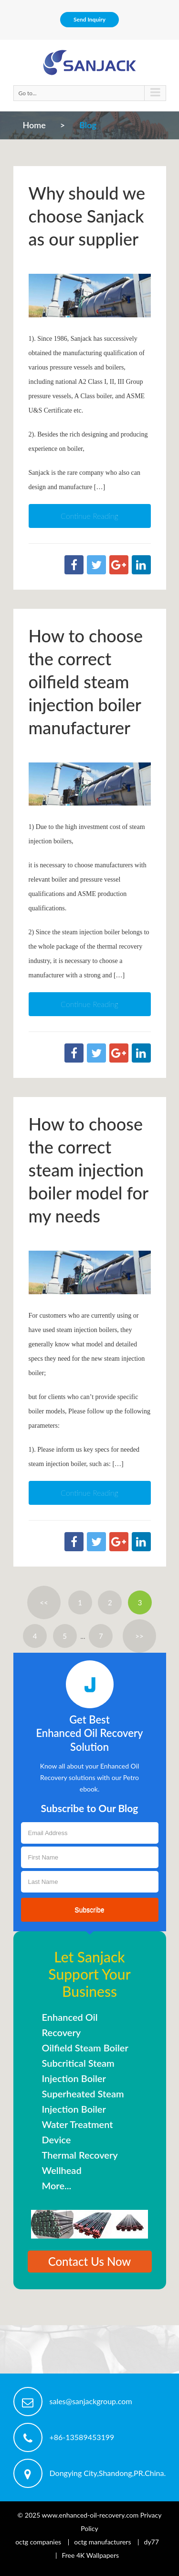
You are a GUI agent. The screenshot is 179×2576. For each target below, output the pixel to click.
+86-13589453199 (82, 2437)
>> (139, 1636)
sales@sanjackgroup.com (91, 2401)
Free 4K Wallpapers (90, 2555)
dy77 (151, 2542)
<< (44, 1602)
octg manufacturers (102, 2542)
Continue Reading (89, 515)
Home (34, 125)
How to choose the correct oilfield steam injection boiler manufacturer (86, 681)
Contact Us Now (89, 2261)
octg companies (38, 2542)
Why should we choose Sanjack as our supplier (87, 215)
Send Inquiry (89, 19)
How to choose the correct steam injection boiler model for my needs (88, 1169)
